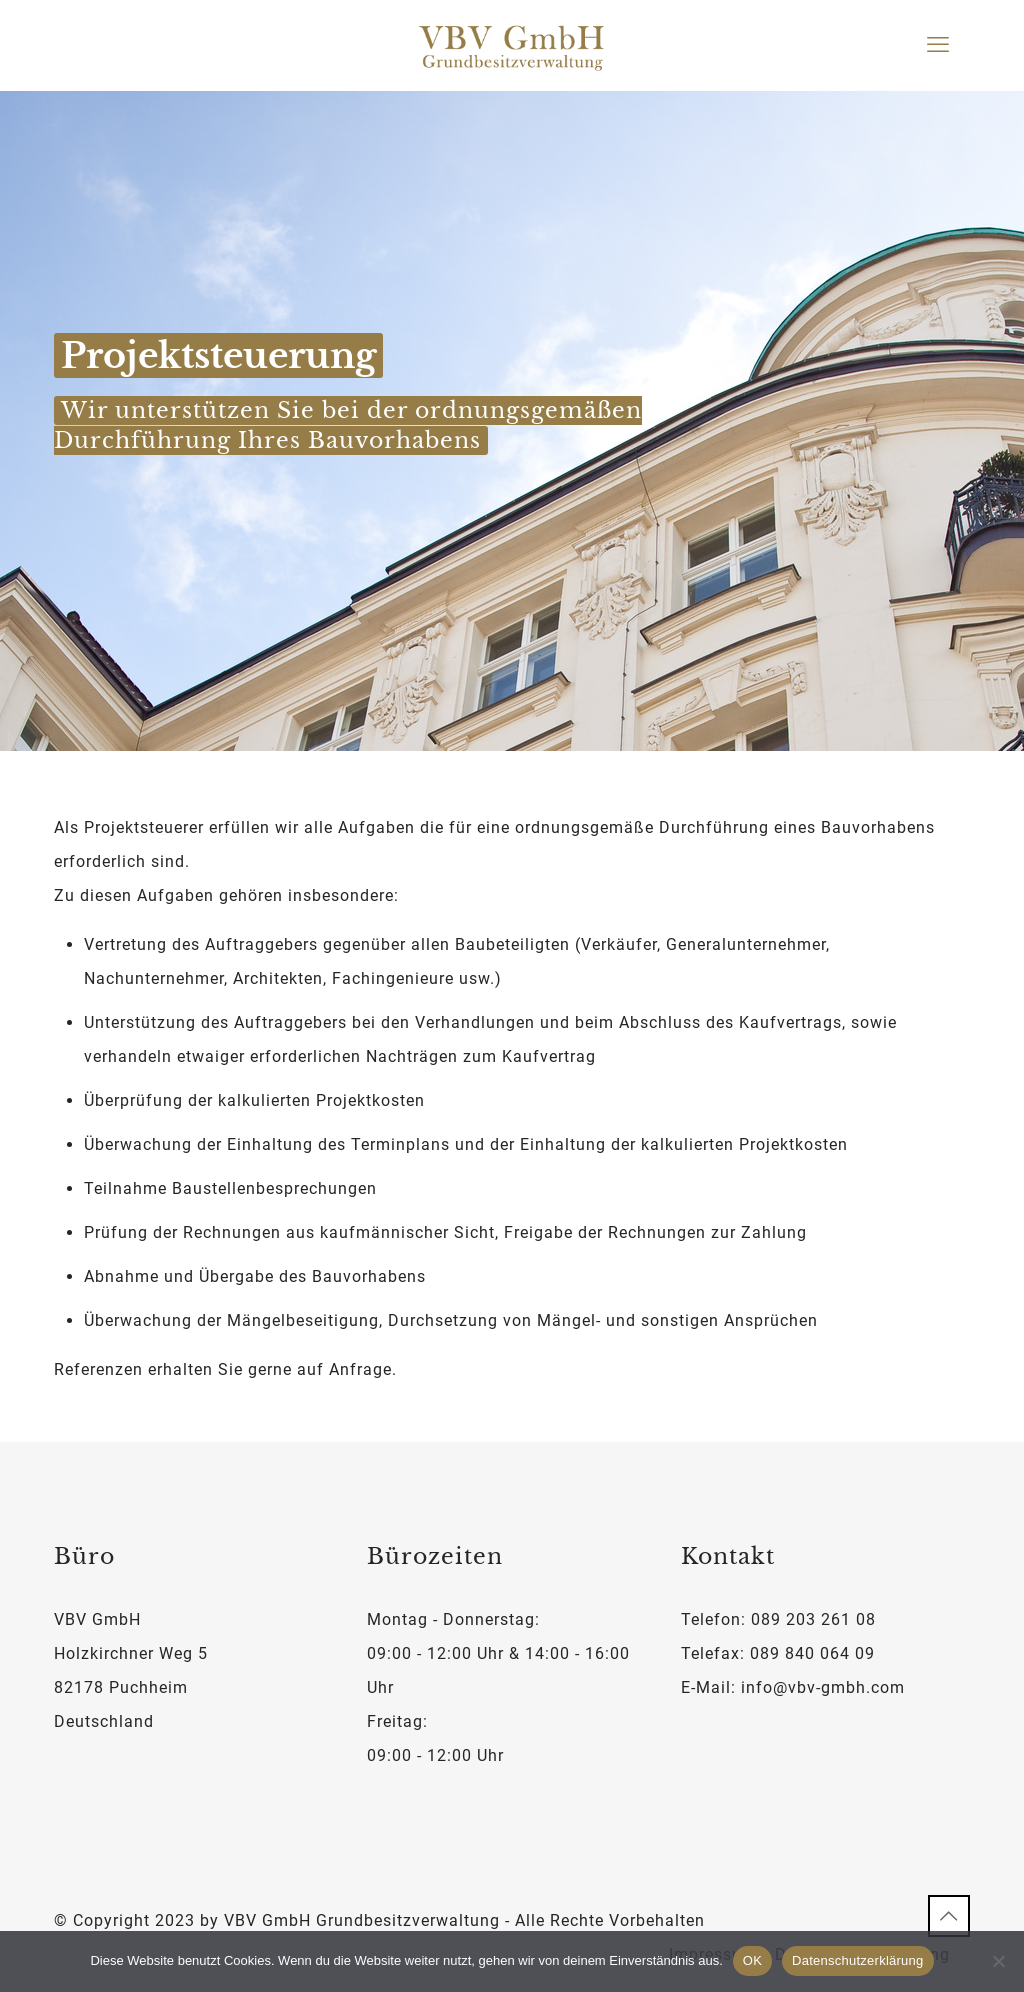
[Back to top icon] (949, 1916)
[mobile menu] (938, 45)
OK (752, 1960)
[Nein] (999, 1961)
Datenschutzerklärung (857, 1960)
